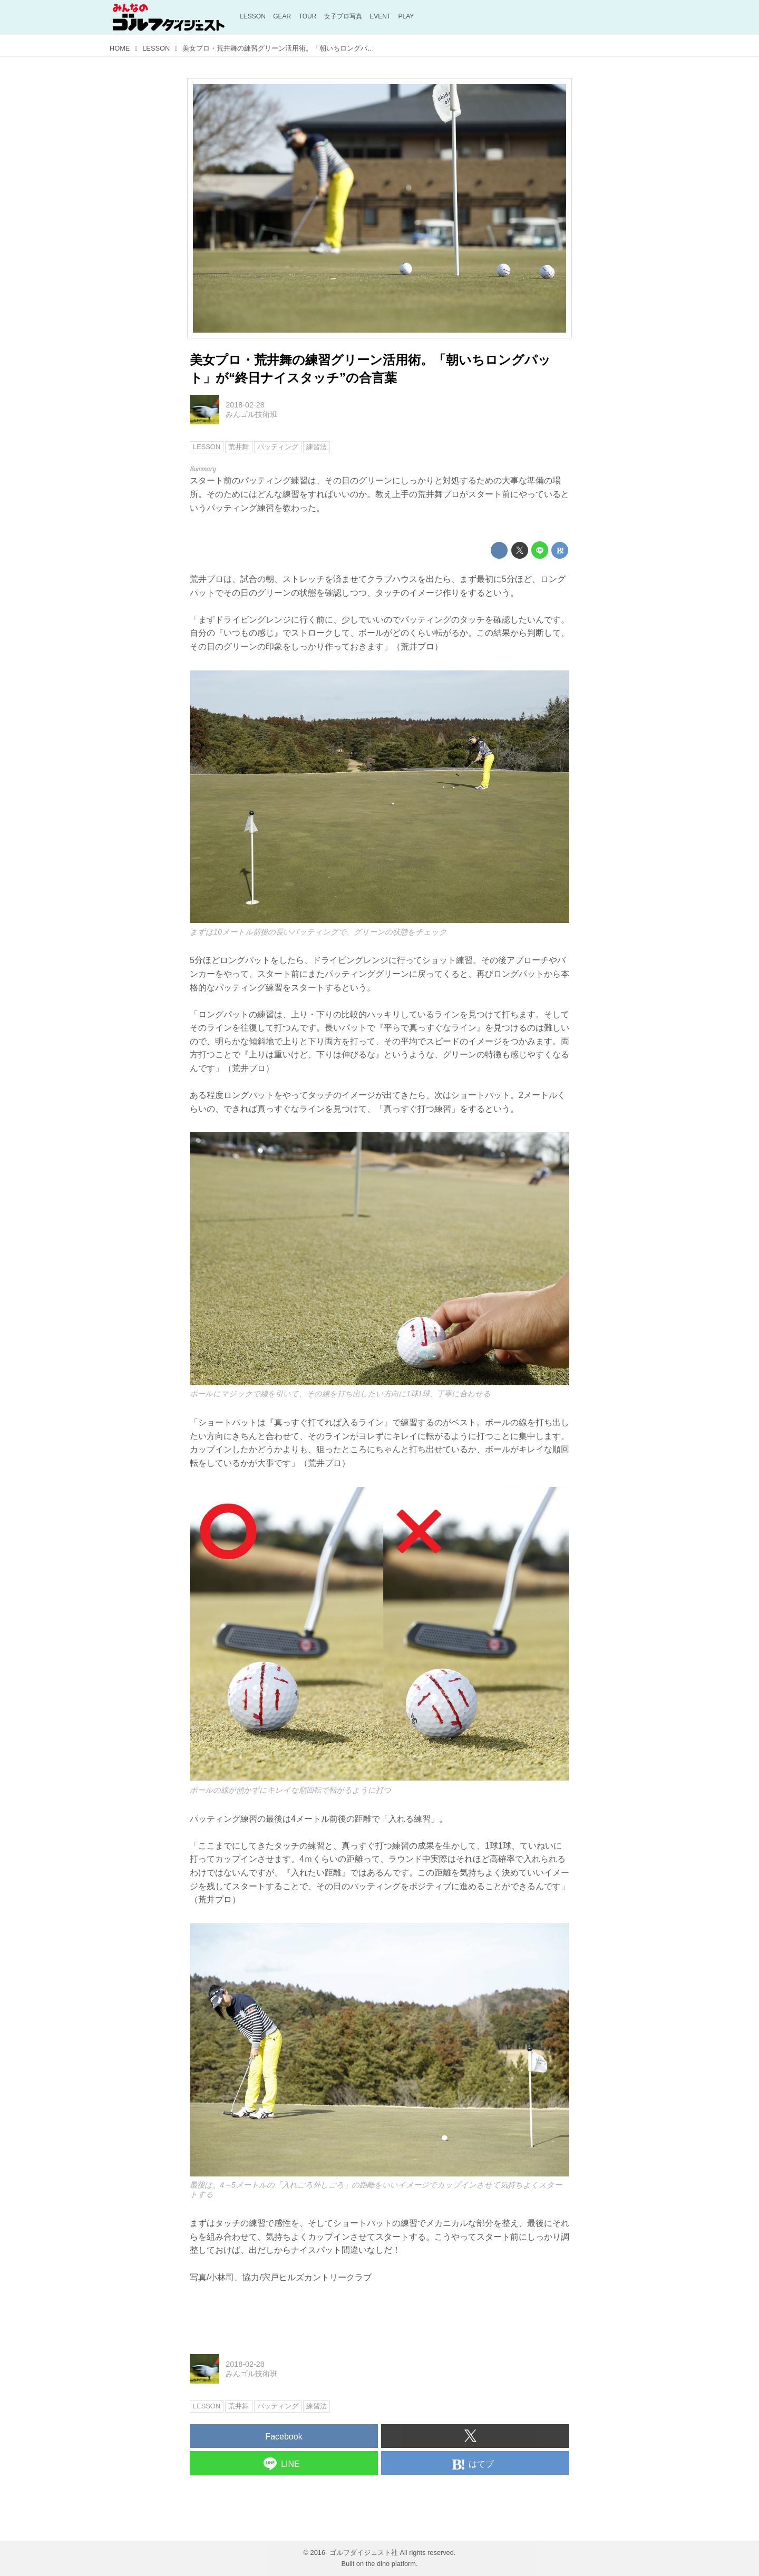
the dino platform (391, 2564)
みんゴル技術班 (251, 414)
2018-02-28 (245, 405)
